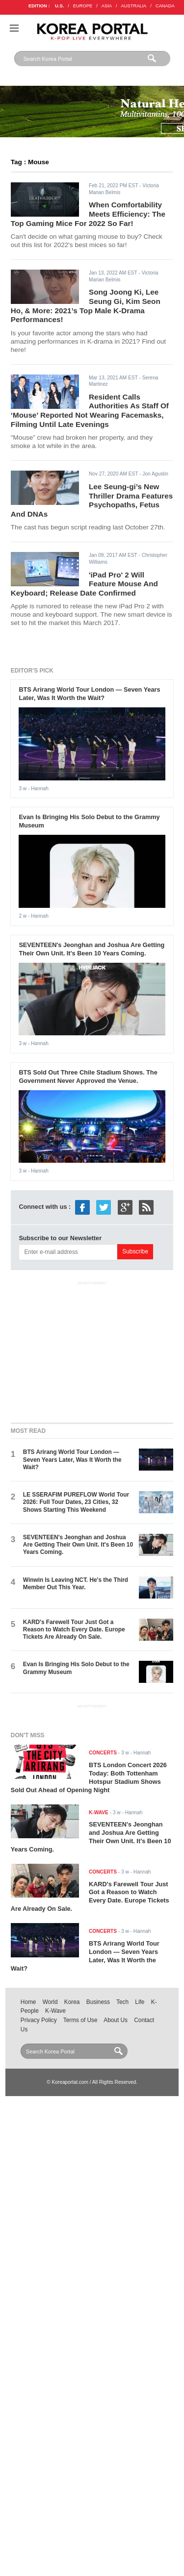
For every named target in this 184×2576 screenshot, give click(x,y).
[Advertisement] (92, 1350)
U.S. (59, 5)
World (50, 2002)
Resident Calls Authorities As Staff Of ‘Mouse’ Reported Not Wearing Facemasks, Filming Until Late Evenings (90, 410)
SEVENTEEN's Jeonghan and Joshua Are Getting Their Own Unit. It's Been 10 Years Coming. (91, 949)
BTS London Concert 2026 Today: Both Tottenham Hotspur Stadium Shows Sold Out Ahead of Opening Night (89, 1777)
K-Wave (55, 2010)
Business (98, 2002)
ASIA (107, 5)
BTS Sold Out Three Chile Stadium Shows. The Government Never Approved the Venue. (88, 1076)
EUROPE (82, 5)
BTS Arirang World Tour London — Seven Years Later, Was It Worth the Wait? (89, 693)
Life (139, 2002)
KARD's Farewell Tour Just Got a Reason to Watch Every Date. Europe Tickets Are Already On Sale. (74, 1630)
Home (28, 2002)
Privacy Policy (39, 2020)
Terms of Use (80, 2020)
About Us (116, 2020)
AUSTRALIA (134, 5)
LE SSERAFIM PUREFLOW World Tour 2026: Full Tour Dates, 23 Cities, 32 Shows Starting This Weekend (76, 1502)
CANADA (165, 5)
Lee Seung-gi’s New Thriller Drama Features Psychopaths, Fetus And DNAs (92, 500)
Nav (14, 28)
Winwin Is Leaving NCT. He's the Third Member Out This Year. (75, 1583)
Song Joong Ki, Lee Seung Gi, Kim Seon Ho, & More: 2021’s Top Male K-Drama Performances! (85, 306)
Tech (122, 2002)
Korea (72, 2002)
